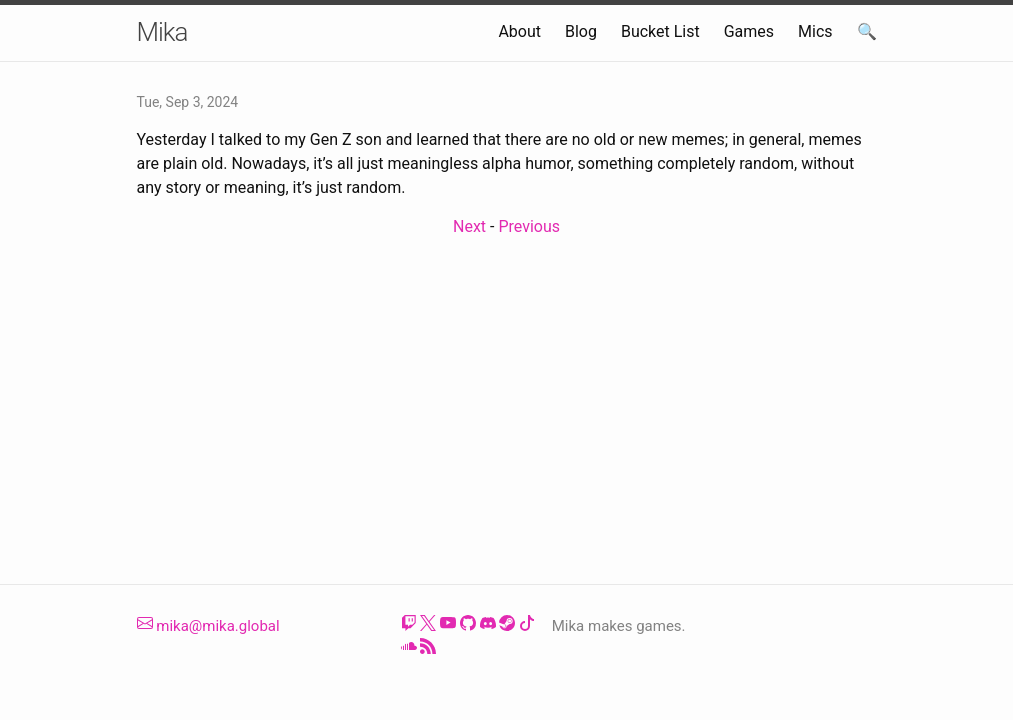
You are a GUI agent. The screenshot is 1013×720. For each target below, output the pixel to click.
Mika (162, 32)
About (519, 31)
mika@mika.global (208, 626)
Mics (815, 31)
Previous (529, 226)
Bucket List (660, 31)
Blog (581, 31)
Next (469, 226)
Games (749, 31)
